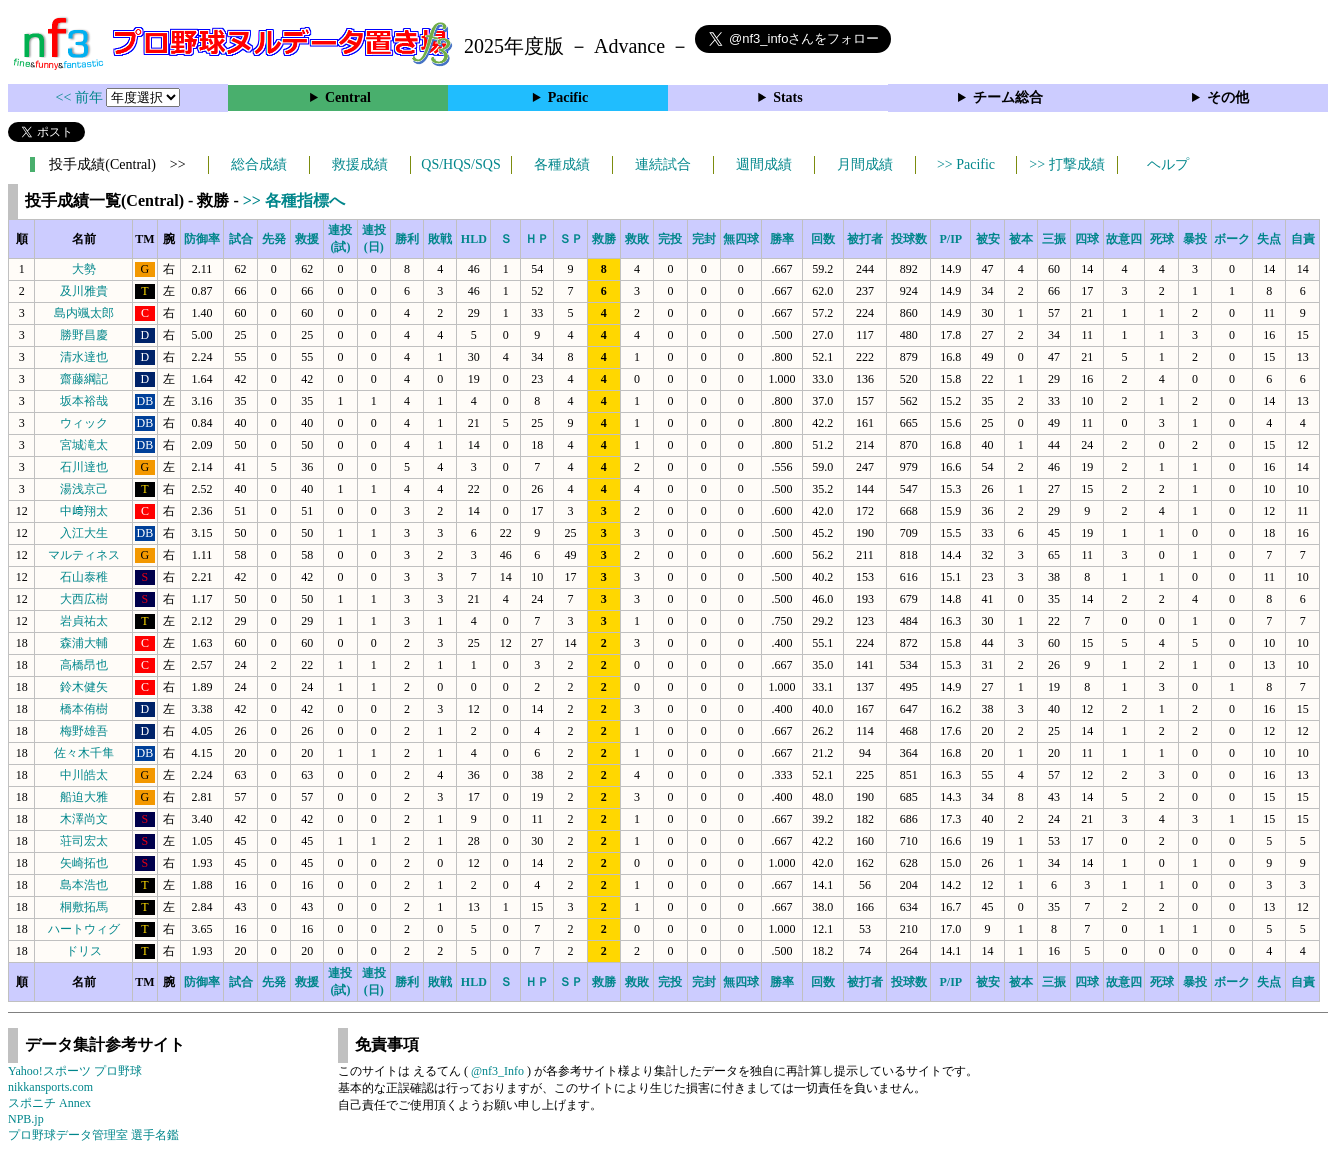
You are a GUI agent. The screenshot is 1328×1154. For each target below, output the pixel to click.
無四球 (741, 239)
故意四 (1124, 239)
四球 (1087, 239)
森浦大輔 (84, 643)
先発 (274, 239)
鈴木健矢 (84, 687)
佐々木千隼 (84, 753)
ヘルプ (1168, 164)
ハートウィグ (84, 929)
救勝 (604, 239)
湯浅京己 (84, 489)
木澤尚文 (84, 819)
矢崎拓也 (84, 863)
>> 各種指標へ (294, 200)
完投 (670, 239)
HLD (474, 239)
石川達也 (84, 467)
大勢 (84, 269)
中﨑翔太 (84, 511)
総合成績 (259, 164)
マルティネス (84, 555)
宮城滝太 (84, 445)
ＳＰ (571, 239)
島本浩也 (84, 885)
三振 (1054, 239)
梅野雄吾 (84, 731)
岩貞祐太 (84, 621)
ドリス (84, 951)
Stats (788, 97)
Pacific (568, 97)
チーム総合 (1008, 97)
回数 (823, 239)
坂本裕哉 (84, 401)
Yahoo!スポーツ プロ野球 (75, 1071)
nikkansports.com (50, 1087)
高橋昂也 (84, 665)
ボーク (1232, 239)
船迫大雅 (84, 797)
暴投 (1195, 239)
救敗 (637, 239)
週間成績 (764, 164)
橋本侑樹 (84, 709)
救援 (307, 239)
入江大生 (84, 533)
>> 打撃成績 (1066, 164)
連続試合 (663, 164)
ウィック (84, 423)
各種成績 (562, 164)
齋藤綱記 (84, 379)
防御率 (202, 239)
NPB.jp (26, 1119)
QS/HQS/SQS (460, 164)
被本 (1021, 239)
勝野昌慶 (84, 335)
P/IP (950, 239)
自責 (1303, 239)
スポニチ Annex (49, 1103)
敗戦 (440, 239)
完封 (704, 239)
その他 (1228, 97)
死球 (1162, 239)
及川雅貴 (84, 291)
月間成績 (865, 164)
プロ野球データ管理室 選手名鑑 (93, 1135)
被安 (988, 239)
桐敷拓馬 (84, 907)
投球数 (909, 239)
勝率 (782, 239)
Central (348, 97)
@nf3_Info (497, 1071)
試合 (241, 239)
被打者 (865, 239)
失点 (1269, 239)
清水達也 (84, 357)
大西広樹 (84, 599)
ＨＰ (537, 239)
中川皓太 (84, 775)
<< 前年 (81, 97)
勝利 (407, 239)
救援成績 (360, 164)
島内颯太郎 (84, 313)
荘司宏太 (84, 841)
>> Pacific (966, 164)
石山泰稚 (84, 577)
